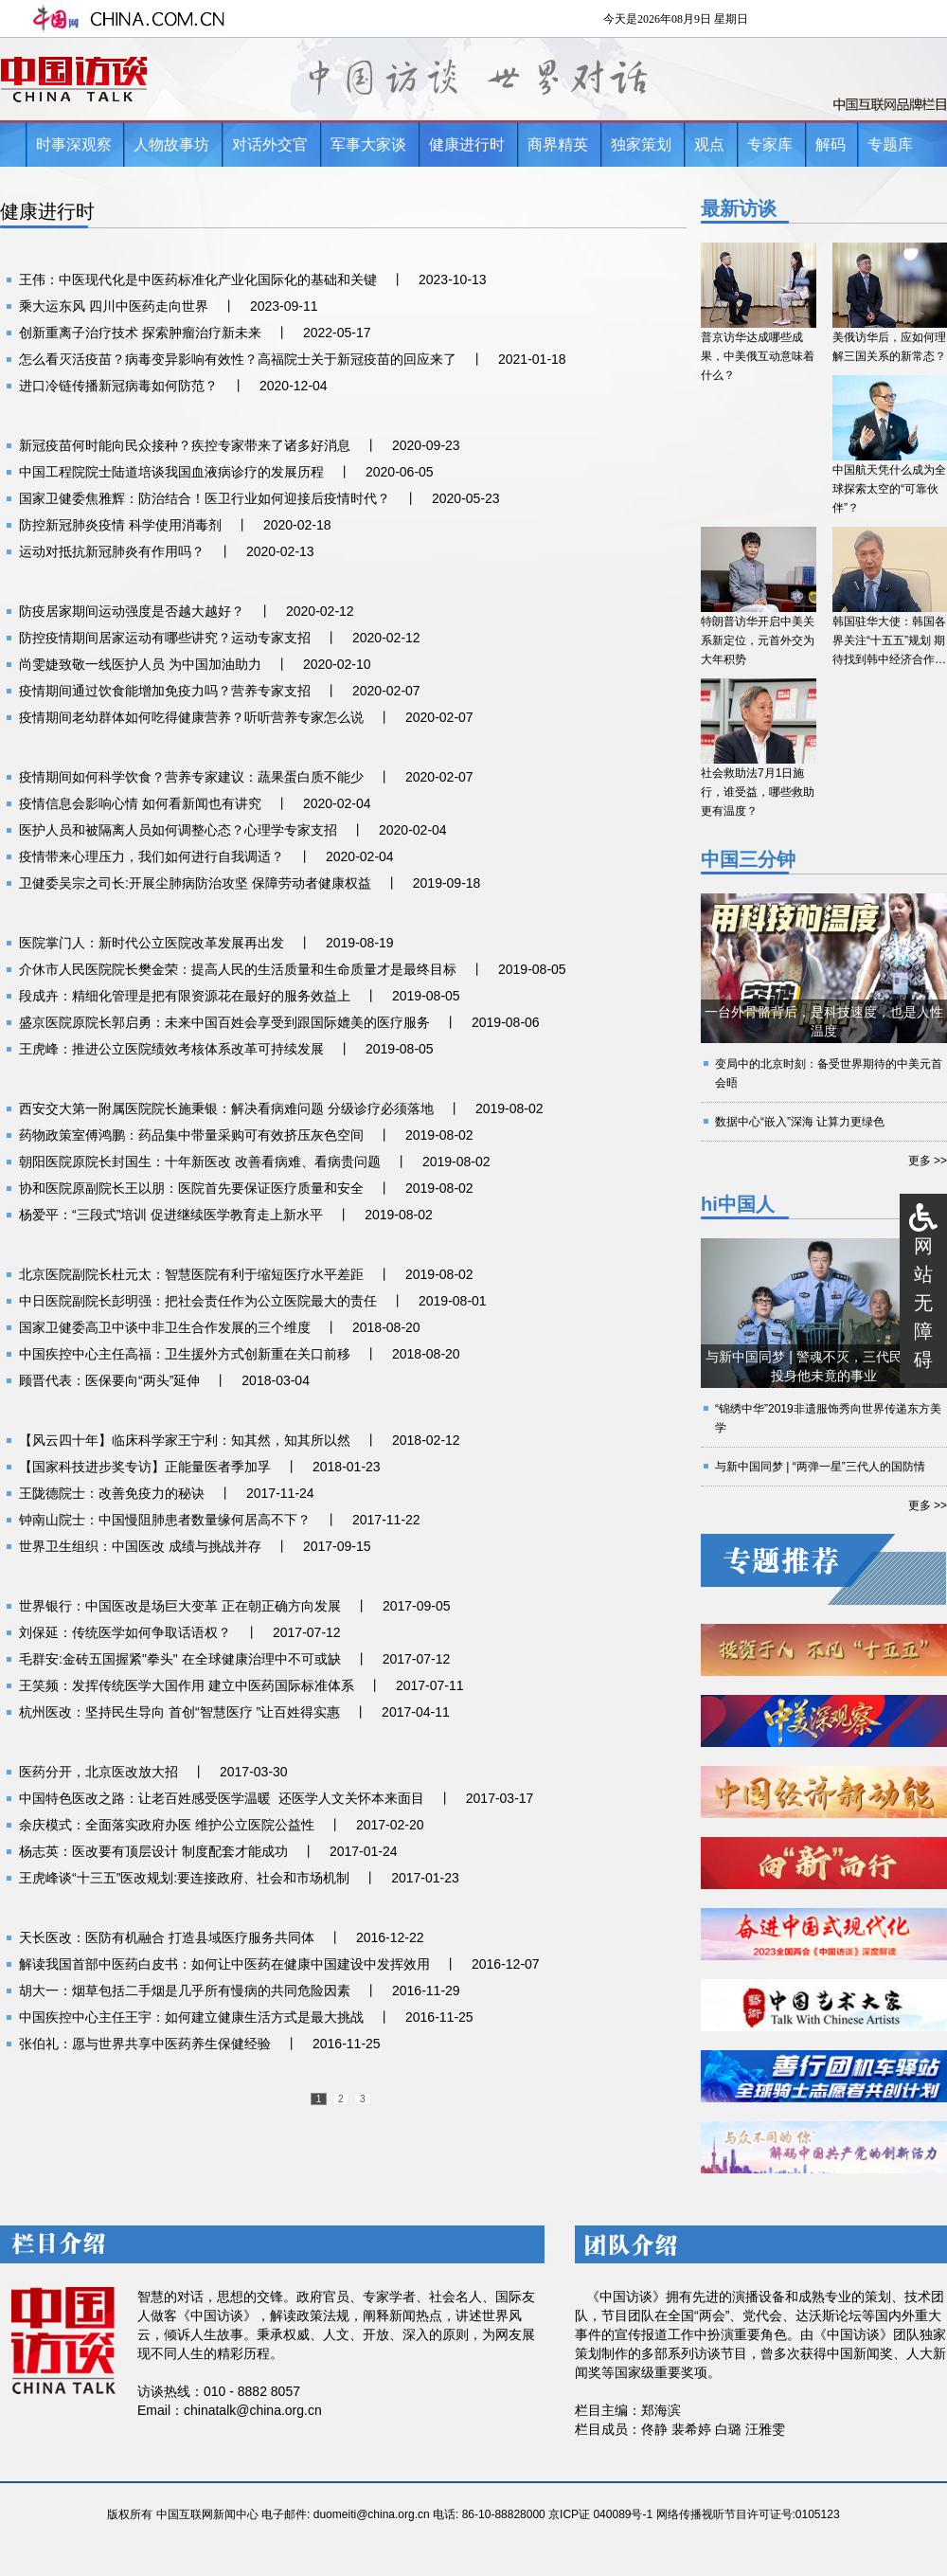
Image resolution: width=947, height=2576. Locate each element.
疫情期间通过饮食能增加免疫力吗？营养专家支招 (165, 690)
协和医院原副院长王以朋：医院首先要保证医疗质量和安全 (191, 1188)
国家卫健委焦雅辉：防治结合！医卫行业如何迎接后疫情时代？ (204, 498)
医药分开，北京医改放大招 (98, 1771)
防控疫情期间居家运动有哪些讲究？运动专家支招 (165, 637)
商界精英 (557, 144)
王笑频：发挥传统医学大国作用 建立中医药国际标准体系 (186, 1685)
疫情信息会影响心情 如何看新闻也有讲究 (140, 803)
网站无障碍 (923, 1302)
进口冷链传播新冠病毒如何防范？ (118, 385)
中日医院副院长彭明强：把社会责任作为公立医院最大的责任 (198, 1300)
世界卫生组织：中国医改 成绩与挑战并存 (140, 1546)
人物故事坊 (171, 144)
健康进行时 (467, 144)
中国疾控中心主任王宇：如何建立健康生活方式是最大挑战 (191, 2017)
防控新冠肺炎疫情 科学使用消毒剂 (120, 524)
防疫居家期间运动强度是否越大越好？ (131, 611)
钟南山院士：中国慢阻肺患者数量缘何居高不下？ (165, 1519)
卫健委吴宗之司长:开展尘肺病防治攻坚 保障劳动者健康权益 (195, 883)
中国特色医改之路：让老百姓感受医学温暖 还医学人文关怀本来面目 (221, 1798)
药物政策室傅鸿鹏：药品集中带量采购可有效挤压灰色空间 (191, 1135)
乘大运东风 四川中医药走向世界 (113, 306)
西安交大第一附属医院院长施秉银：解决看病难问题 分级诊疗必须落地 (226, 1108)
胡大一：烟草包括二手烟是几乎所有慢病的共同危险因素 (184, 1990)
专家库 (770, 144)
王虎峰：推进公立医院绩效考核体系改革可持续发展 (171, 1048)
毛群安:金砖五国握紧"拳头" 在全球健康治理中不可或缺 (180, 1658)
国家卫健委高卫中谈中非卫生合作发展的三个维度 (165, 1327)
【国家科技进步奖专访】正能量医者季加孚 (145, 1466)
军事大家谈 (368, 144)
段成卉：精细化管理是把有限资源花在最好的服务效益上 (184, 995)
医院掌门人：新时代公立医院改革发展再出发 (151, 942)
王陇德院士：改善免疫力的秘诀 (112, 1493)
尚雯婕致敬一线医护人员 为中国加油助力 (140, 664)
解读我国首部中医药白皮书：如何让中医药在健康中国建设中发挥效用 (224, 1964)
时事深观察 (74, 144)
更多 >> (927, 1160)
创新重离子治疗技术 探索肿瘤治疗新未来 (140, 332)
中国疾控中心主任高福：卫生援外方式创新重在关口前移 (184, 1353)
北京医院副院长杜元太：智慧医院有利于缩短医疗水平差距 (191, 1274)
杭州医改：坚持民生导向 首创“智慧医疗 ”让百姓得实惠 (179, 1712)
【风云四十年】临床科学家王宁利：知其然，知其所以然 (184, 1440)
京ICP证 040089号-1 (600, 2514)
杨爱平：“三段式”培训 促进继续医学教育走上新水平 (171, 1214)
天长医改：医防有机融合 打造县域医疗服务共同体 (166, 1937)
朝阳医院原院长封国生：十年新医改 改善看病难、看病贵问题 (200, 1161)
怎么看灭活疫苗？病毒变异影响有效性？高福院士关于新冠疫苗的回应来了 (237, 359)
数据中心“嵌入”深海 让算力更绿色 (799, 1121)
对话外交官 (270, 144)
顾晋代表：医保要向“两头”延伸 (109, 1380)
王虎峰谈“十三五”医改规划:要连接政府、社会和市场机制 (184, 1877)
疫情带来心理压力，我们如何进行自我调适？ (151, 856)
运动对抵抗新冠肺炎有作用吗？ (112, 551)
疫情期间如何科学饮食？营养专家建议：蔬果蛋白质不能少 (191, 776)
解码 (830, 144)
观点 (709, 144)
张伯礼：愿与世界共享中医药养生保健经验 (145, 2043)
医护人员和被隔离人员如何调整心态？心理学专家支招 (178, 830)
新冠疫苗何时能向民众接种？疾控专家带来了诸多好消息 (184, 445)
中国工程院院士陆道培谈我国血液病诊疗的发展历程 (171, 471)
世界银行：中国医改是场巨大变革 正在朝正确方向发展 (180, 1605)
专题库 (890, 144)
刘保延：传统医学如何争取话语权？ (125, 1632)
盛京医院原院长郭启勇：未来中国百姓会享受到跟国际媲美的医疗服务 (224, 1022)
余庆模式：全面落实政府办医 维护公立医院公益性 (166, 1824)
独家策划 (641, 144)
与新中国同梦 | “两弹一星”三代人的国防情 (820, 1466)
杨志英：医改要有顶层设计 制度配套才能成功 (153, 1851)
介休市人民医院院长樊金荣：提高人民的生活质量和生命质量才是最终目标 (237, 969)
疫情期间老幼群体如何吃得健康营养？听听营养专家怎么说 (191, 717)
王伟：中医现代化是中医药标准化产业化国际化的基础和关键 (198, 279)
